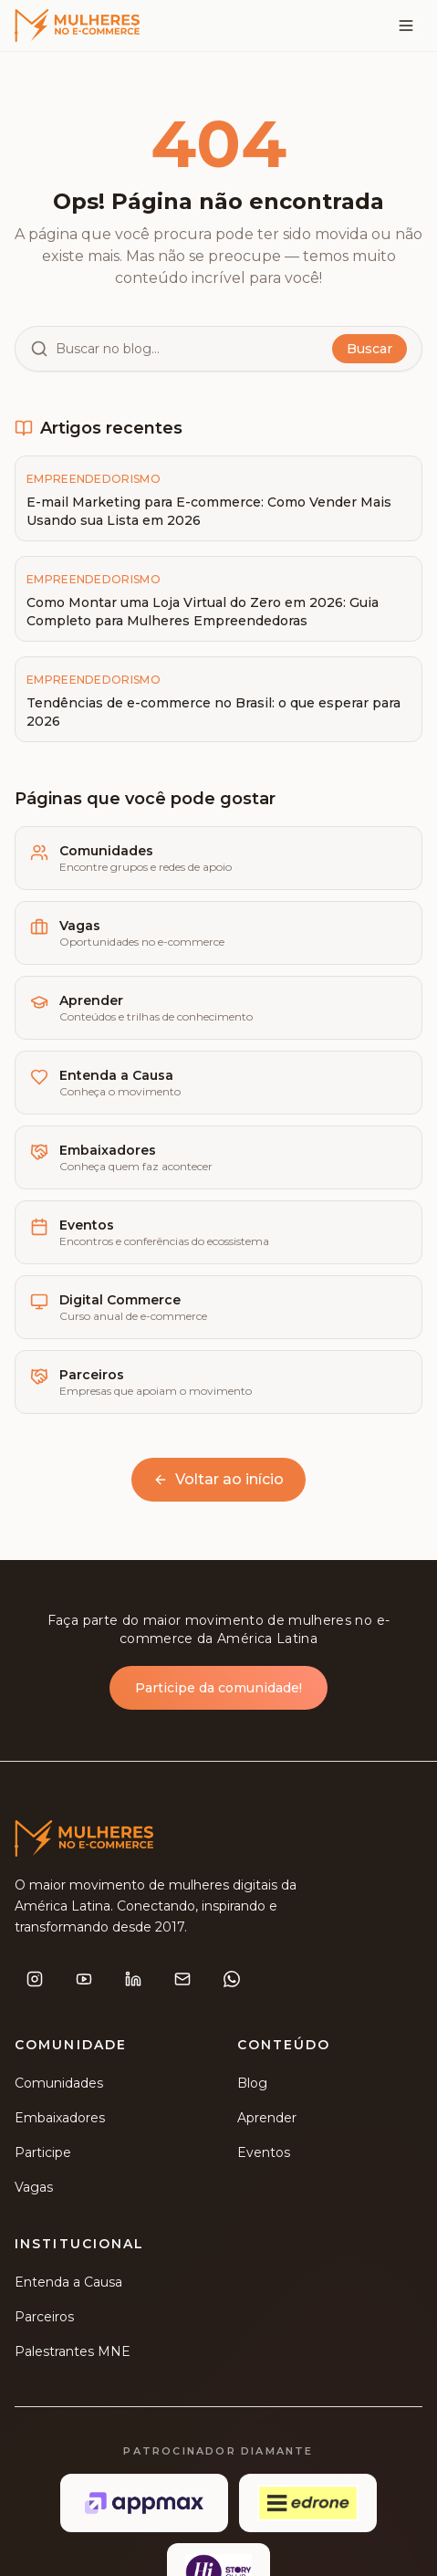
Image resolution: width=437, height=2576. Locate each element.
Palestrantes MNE (72, 2354)
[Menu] (406, 25)
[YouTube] (84, 1982)
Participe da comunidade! (218, 1689)
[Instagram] (35, 1982)
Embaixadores (60, 2120)
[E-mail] (182, 1982)
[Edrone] (308, 2506)
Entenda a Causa (68, 2285)
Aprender (267, 2120)
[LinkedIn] (133, 1982)
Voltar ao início (218, 1479)
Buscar (369, 348)
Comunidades (59, 2086)
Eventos (263, 2155)
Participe (43, 2155)
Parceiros (44, 2319)
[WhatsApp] (232, 1982)
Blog (252, 2086)
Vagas (34, 2190)
